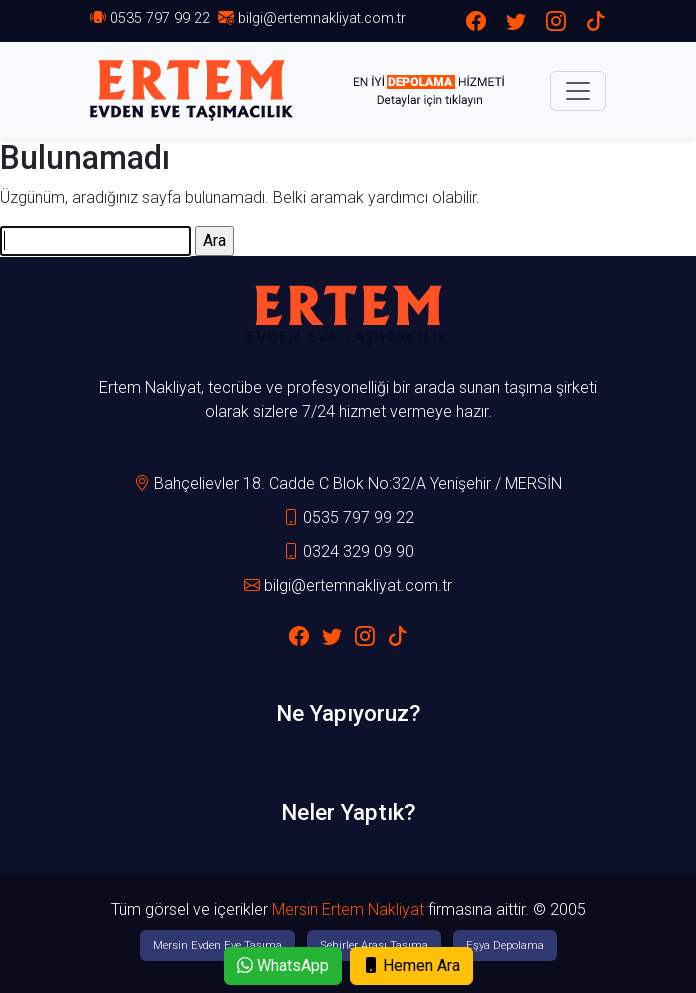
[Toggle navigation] (578, 91)
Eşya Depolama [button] (505, 945)
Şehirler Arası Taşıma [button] (374, 945)
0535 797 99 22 (160, 18)
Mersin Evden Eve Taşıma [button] (217, 945)
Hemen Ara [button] (411, 965)
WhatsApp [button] (283, 965)
